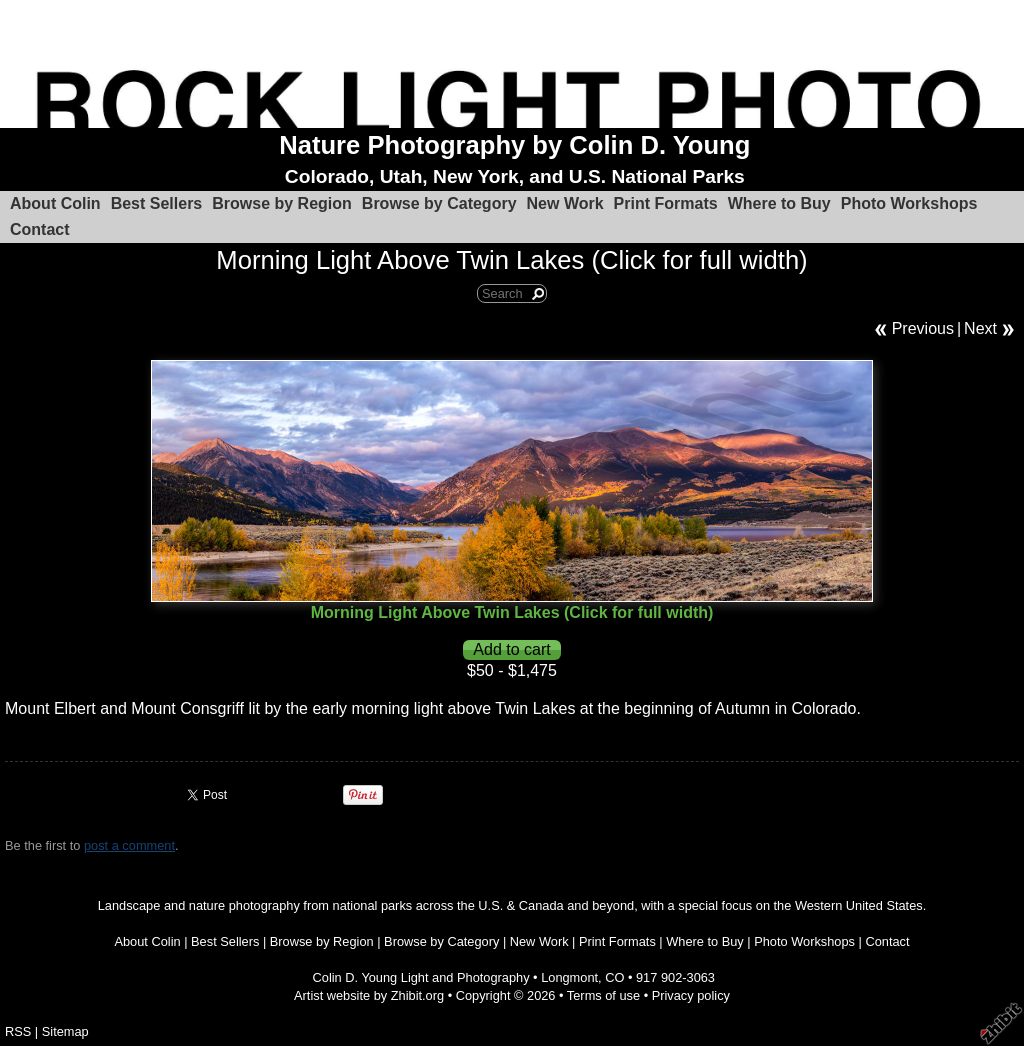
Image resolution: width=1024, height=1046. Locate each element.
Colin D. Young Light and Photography (421, 977)
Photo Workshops (909, 203)
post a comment (129, 845)
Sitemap (65, 1031)
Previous (923, 328)
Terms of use (603, 995)
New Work (565, 203)
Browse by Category (439, 203)
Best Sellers (157, 203)
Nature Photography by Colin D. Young (514, 145)
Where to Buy (779, 203)
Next (980, 328)
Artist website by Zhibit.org (369, 995)
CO (614, 977)
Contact (40, 229)
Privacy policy (691, 995)
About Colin (55, 203)
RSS (18, 1031)
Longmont (569, 977)
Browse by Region (282, 203)
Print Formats (666, 203)
